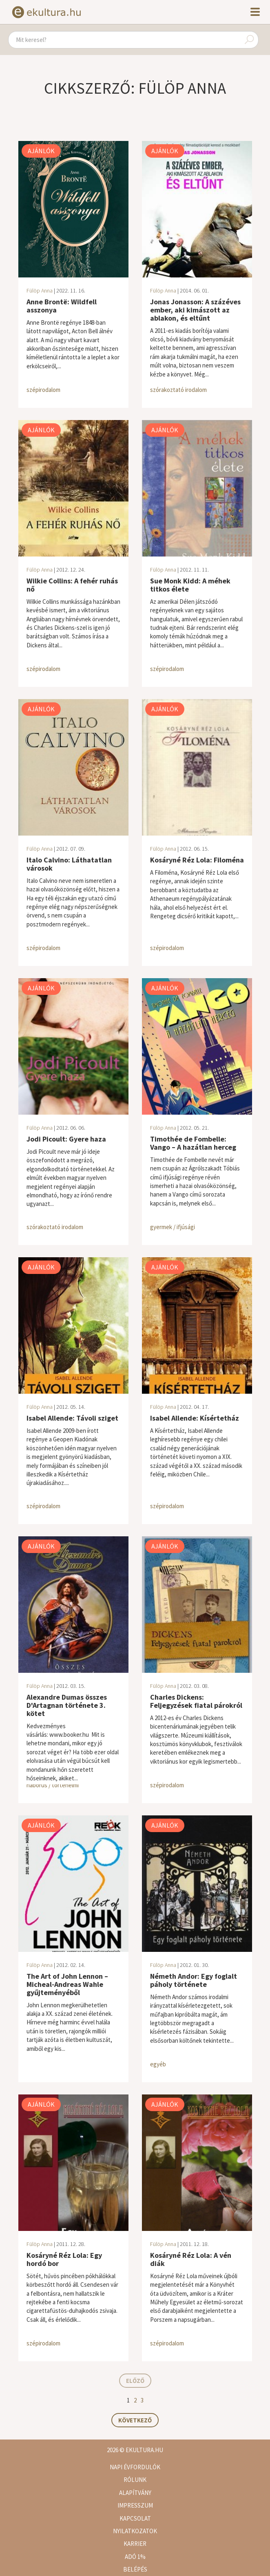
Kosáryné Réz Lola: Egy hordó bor (64, 2259)
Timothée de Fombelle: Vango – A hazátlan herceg (193, 1143)
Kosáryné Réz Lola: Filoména (197, 860)
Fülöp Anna (40, 290)
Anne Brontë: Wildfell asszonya (62, 306)
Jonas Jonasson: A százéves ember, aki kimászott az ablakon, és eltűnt (195, 310)
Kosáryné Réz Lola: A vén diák (190, 2259)
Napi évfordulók (135, 2467)
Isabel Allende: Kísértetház (194, 1418)
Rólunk (135, 2480)
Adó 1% (135, 2557)
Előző (135, 2381)
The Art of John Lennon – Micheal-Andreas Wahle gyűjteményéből (67, 1984)
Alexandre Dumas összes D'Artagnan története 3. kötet (67, 1705)
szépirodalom (43, 390)
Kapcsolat (135, 2518)
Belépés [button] (135, 2569)
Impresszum (135, 2505)
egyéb (158, 2064)
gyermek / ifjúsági (172, 1227)
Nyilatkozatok (135, 2531)
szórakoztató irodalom (178, 390)
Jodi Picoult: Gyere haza (66, 1139)
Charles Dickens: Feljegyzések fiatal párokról (196, 1701)
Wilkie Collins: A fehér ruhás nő (72, 585)
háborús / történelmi (53, 1785)
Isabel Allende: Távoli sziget (72, 1418)
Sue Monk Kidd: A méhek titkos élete (190, 585)
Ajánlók (41, 151)
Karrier (135, 2543)
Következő (135, 2420)
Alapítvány (135, 2493)
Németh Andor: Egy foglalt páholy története (193, 1980)
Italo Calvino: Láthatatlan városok (69, 864)
